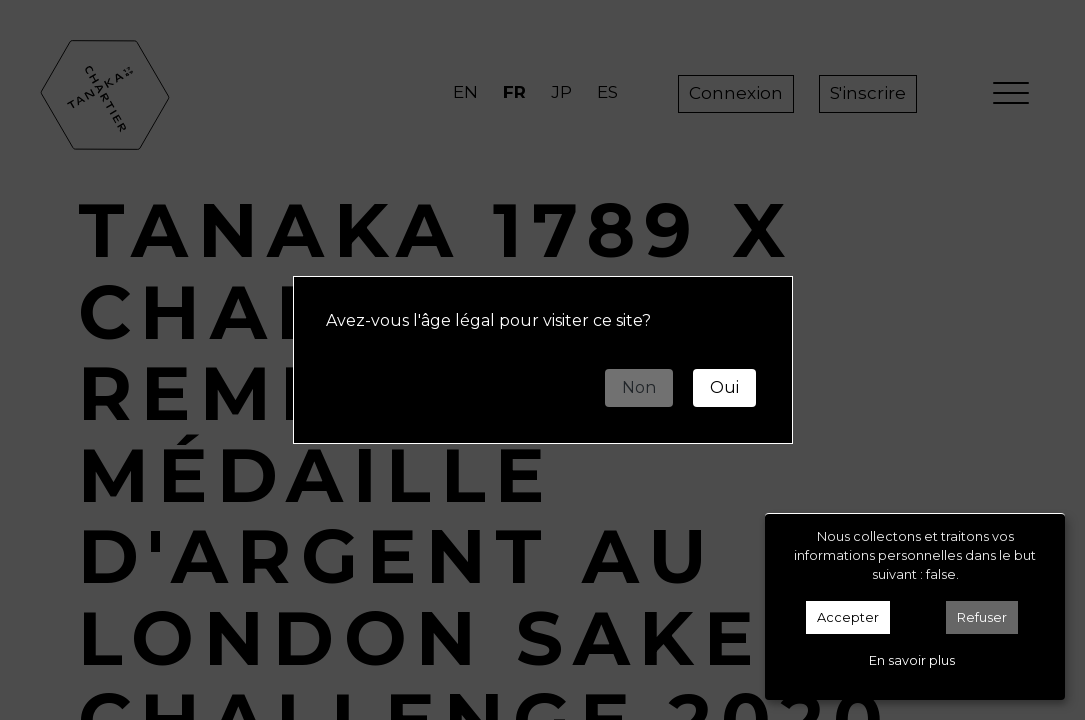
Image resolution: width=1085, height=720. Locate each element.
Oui (724, 387)
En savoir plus (912, 660)
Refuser (982, 617)
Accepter (848, 617)
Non (639, 387)
